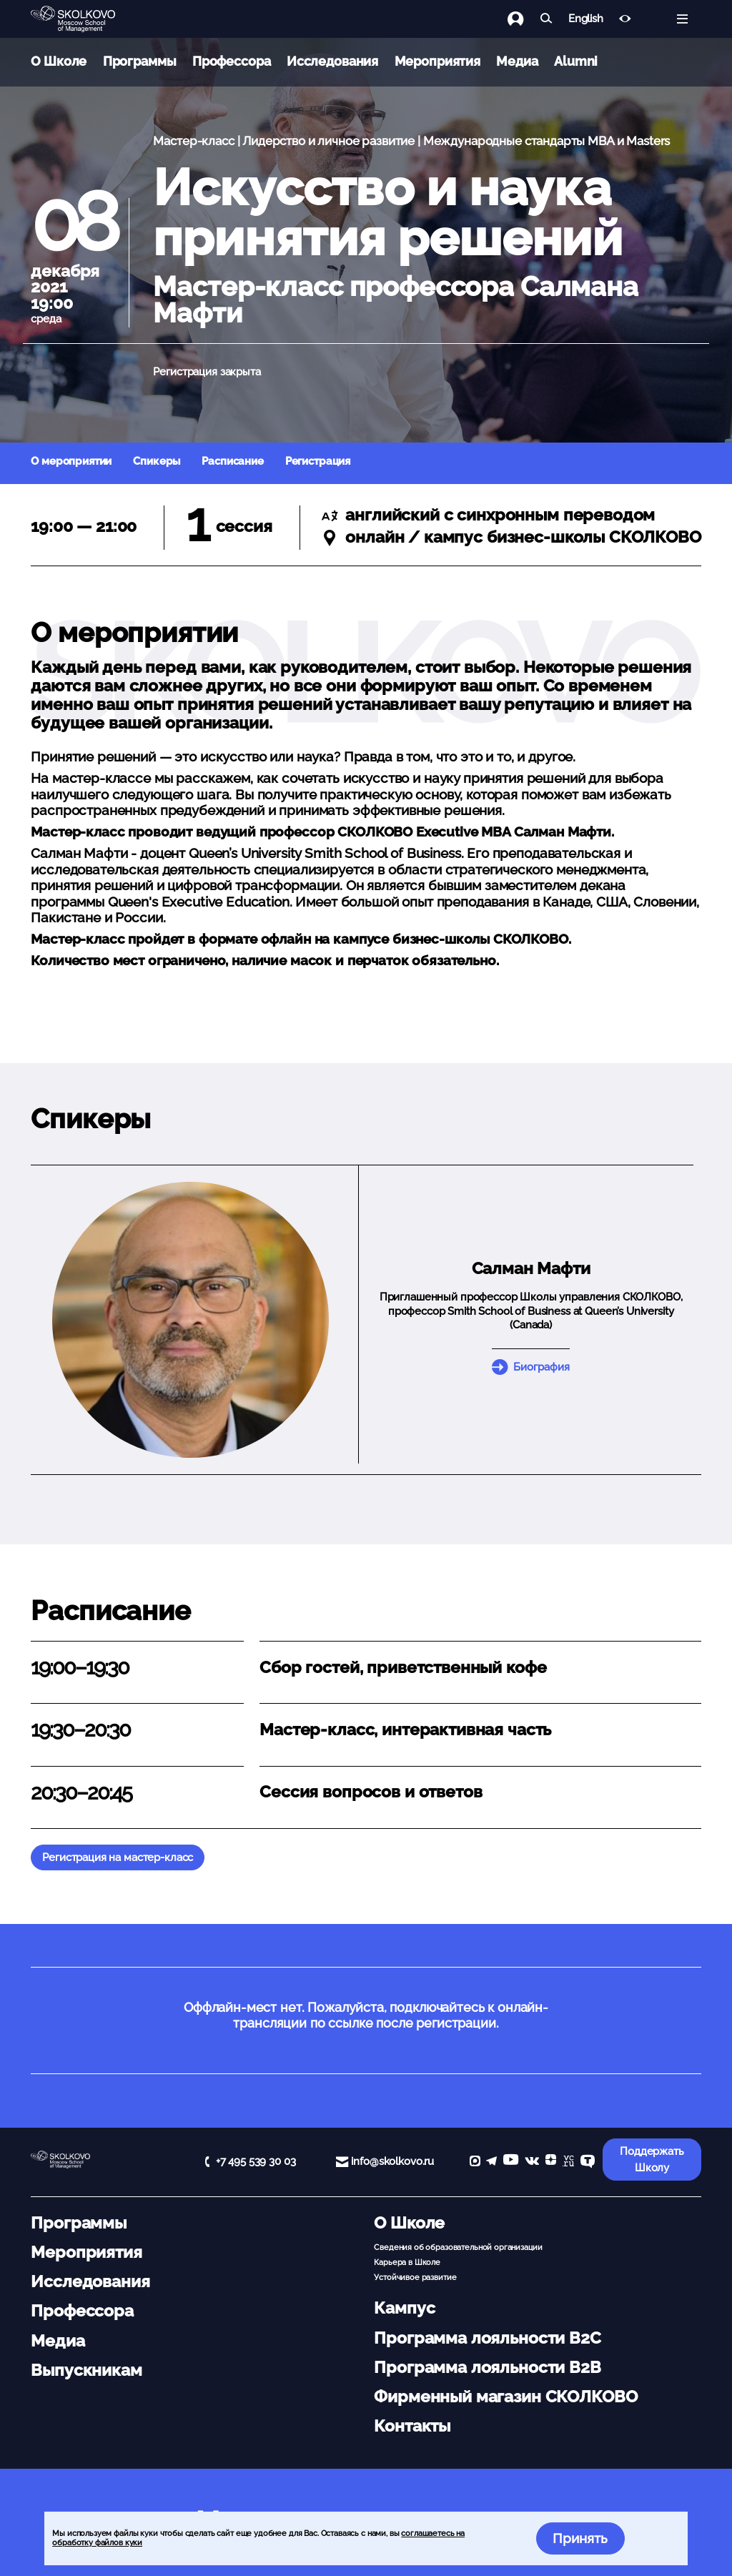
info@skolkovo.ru (392, 2161)
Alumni (576, 61)
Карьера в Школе (407, 2262)
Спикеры (156, 461)
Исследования (332, 61)
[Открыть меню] (682, 19)
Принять (580, 2538)
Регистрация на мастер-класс (117, 1857)
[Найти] (546, 19)
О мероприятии (71, 461)
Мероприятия (437, 61)
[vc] (568, 2162)
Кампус (404, 2308)
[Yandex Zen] (550, 2162)
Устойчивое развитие (415, 2277)
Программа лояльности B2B (487, 2367)
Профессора (231, 61)
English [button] (585, 19)
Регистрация (317, 461)
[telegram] (491, 2162)
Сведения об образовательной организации (458, 2247)
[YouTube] (510, 2162)
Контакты (412, 2426)
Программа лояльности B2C (487, 2338)
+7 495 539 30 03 (256, 2161)
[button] (190, 1320)
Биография (541, 1367)
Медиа (517, 61)
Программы (140, 61)
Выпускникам (86, 2370)
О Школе (58, 61)
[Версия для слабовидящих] (625, 19)
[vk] (532, 2162)
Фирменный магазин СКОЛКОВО (505, 2396)
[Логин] (524, 19)
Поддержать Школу (652, 2159)
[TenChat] (587, 2162)
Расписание (233, 461)
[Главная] (84, 19)
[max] (475, 2162)
